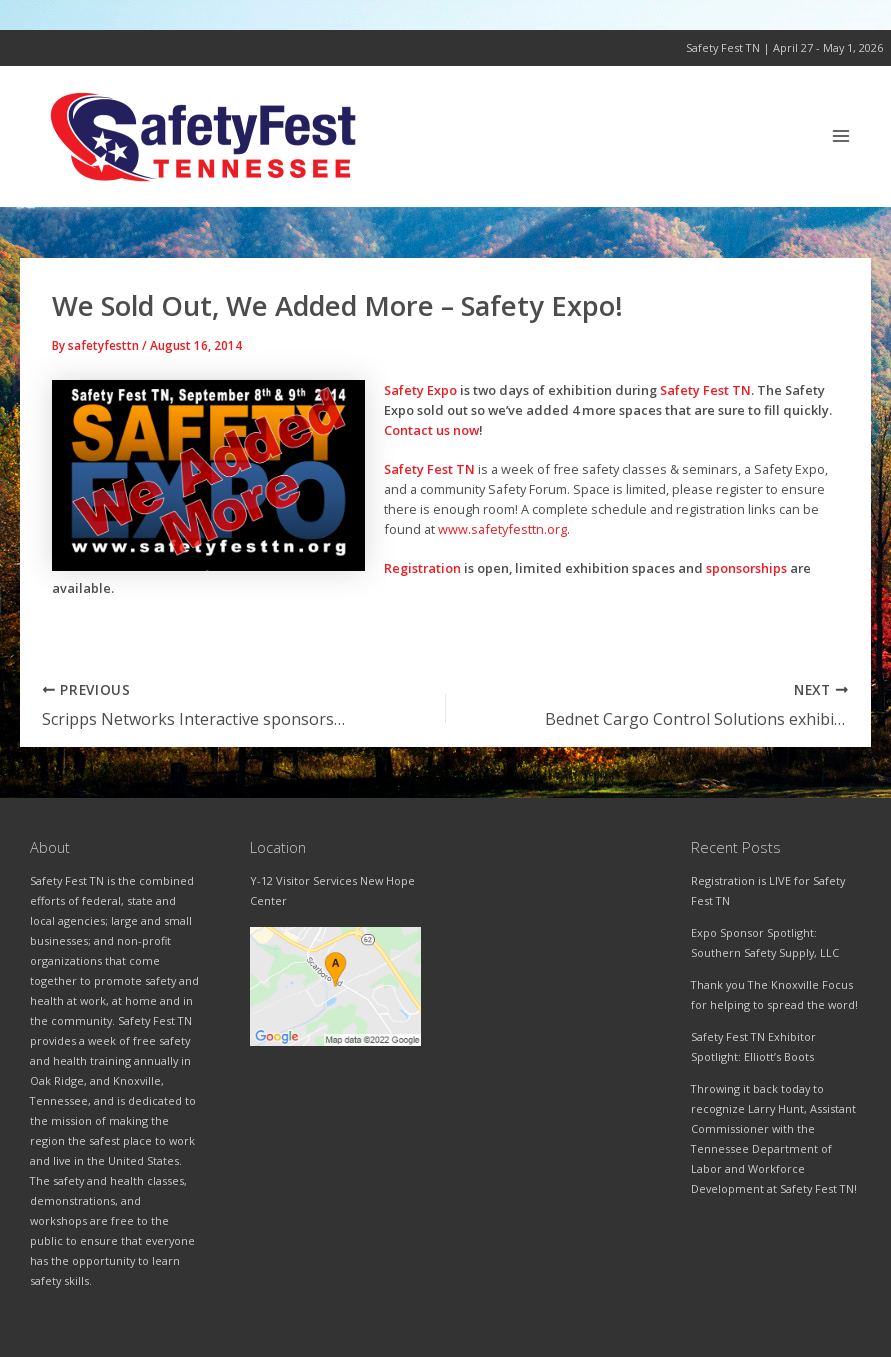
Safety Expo (420, 390)
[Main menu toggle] (841, 136)
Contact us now (431, 430)
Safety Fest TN (705, 390)
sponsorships (746, 568)
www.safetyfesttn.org (502, 529)
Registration (422, 568)
